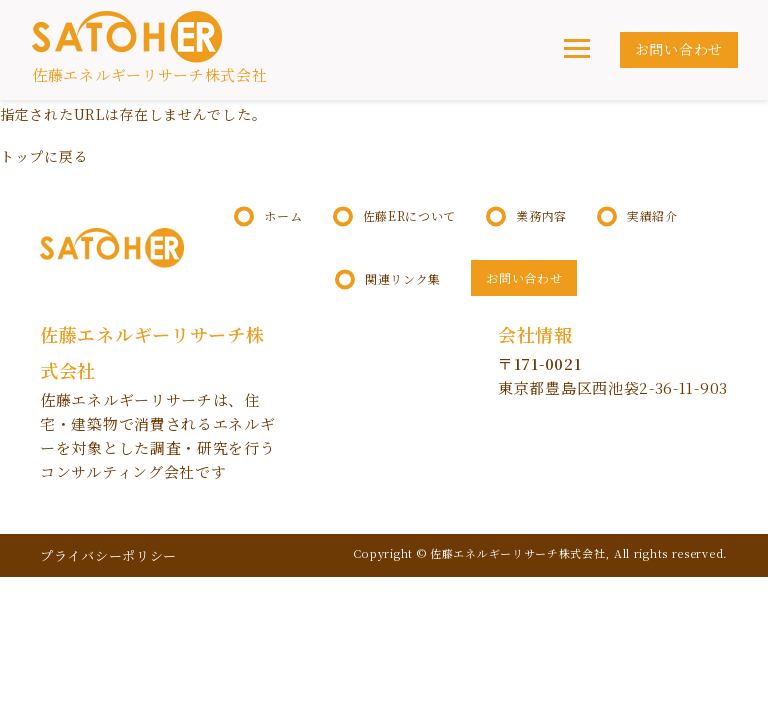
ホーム (283, 216)
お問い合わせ (679, 49)
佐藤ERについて (410, 216)
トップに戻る (44, 156)
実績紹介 (652, 216)
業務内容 (541, 216)
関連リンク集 (403, 279)
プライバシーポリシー (108, 555)
